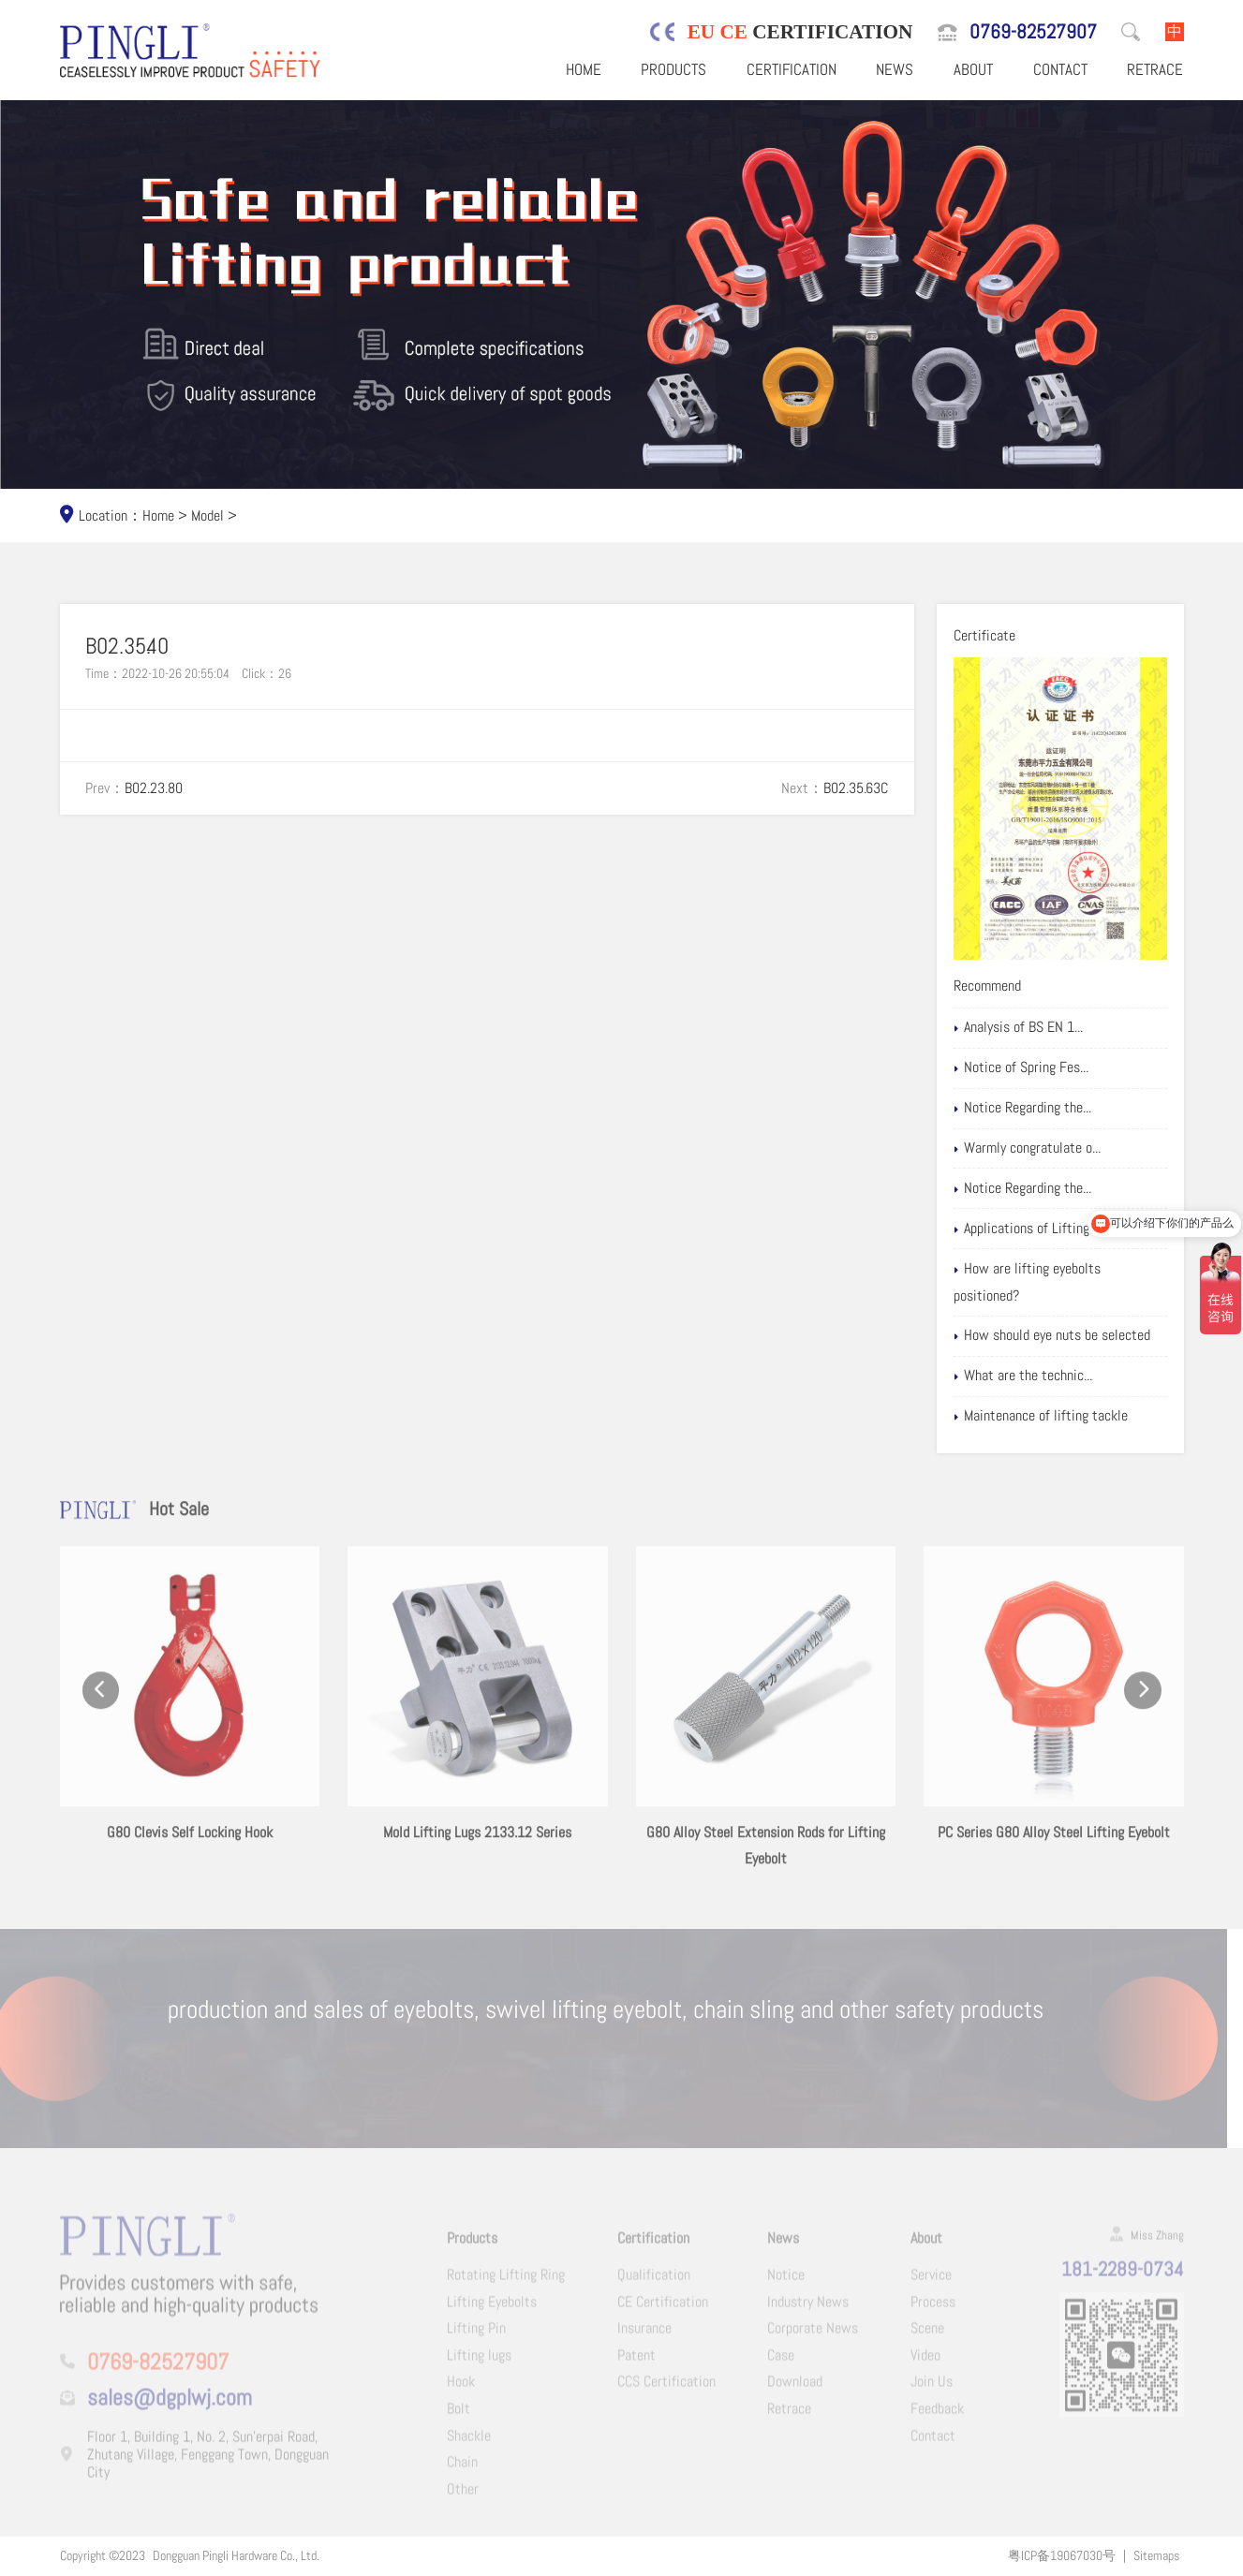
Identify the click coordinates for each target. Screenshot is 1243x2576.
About (973, 69)
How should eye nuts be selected (1076, 1335)
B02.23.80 (154, 788)
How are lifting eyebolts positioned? (1051, 1282)
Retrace (1155, 69)
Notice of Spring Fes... (1045, 1067)
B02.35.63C (855, 788)
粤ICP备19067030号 (1062, 2555)
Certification (791, 69)
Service (931, 2282)
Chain (462, 2470)
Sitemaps (1156, 2555)
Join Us (931, 2389)
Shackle (469, 2443)
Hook (461, 2389)
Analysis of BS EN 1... (1042, 1027)
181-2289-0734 (1122, 2276)
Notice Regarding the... (1046, 1107)
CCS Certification (666, 2389)
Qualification (653, 2282)
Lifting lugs (479, 2363)
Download (794, 2389)
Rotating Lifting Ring (506, 2282)
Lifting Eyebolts (492, 2308)
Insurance (644, 2336)
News (894, 69)
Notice (786, 2282)
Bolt (458, 2416)
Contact (1060, 69)
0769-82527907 (1033, 31)
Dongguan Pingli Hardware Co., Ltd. (236, 2555)
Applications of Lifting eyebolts (1071, 1228)
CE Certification (662, 2308)
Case (780, 2363)
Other (463, 2497)
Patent (636, 2363)
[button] (101, 1708)
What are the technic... (1047, 1375)
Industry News (808, 2308)
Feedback (937, 2416)
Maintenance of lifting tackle (1064, 1416)
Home (583, 69)
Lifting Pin (476, 2336)
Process (932, 2308)
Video (925, 2363)
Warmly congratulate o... (1051, 1148)
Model (207, 515)
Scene (927, 2336)
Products (673, 69)
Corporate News (812, 2336)
